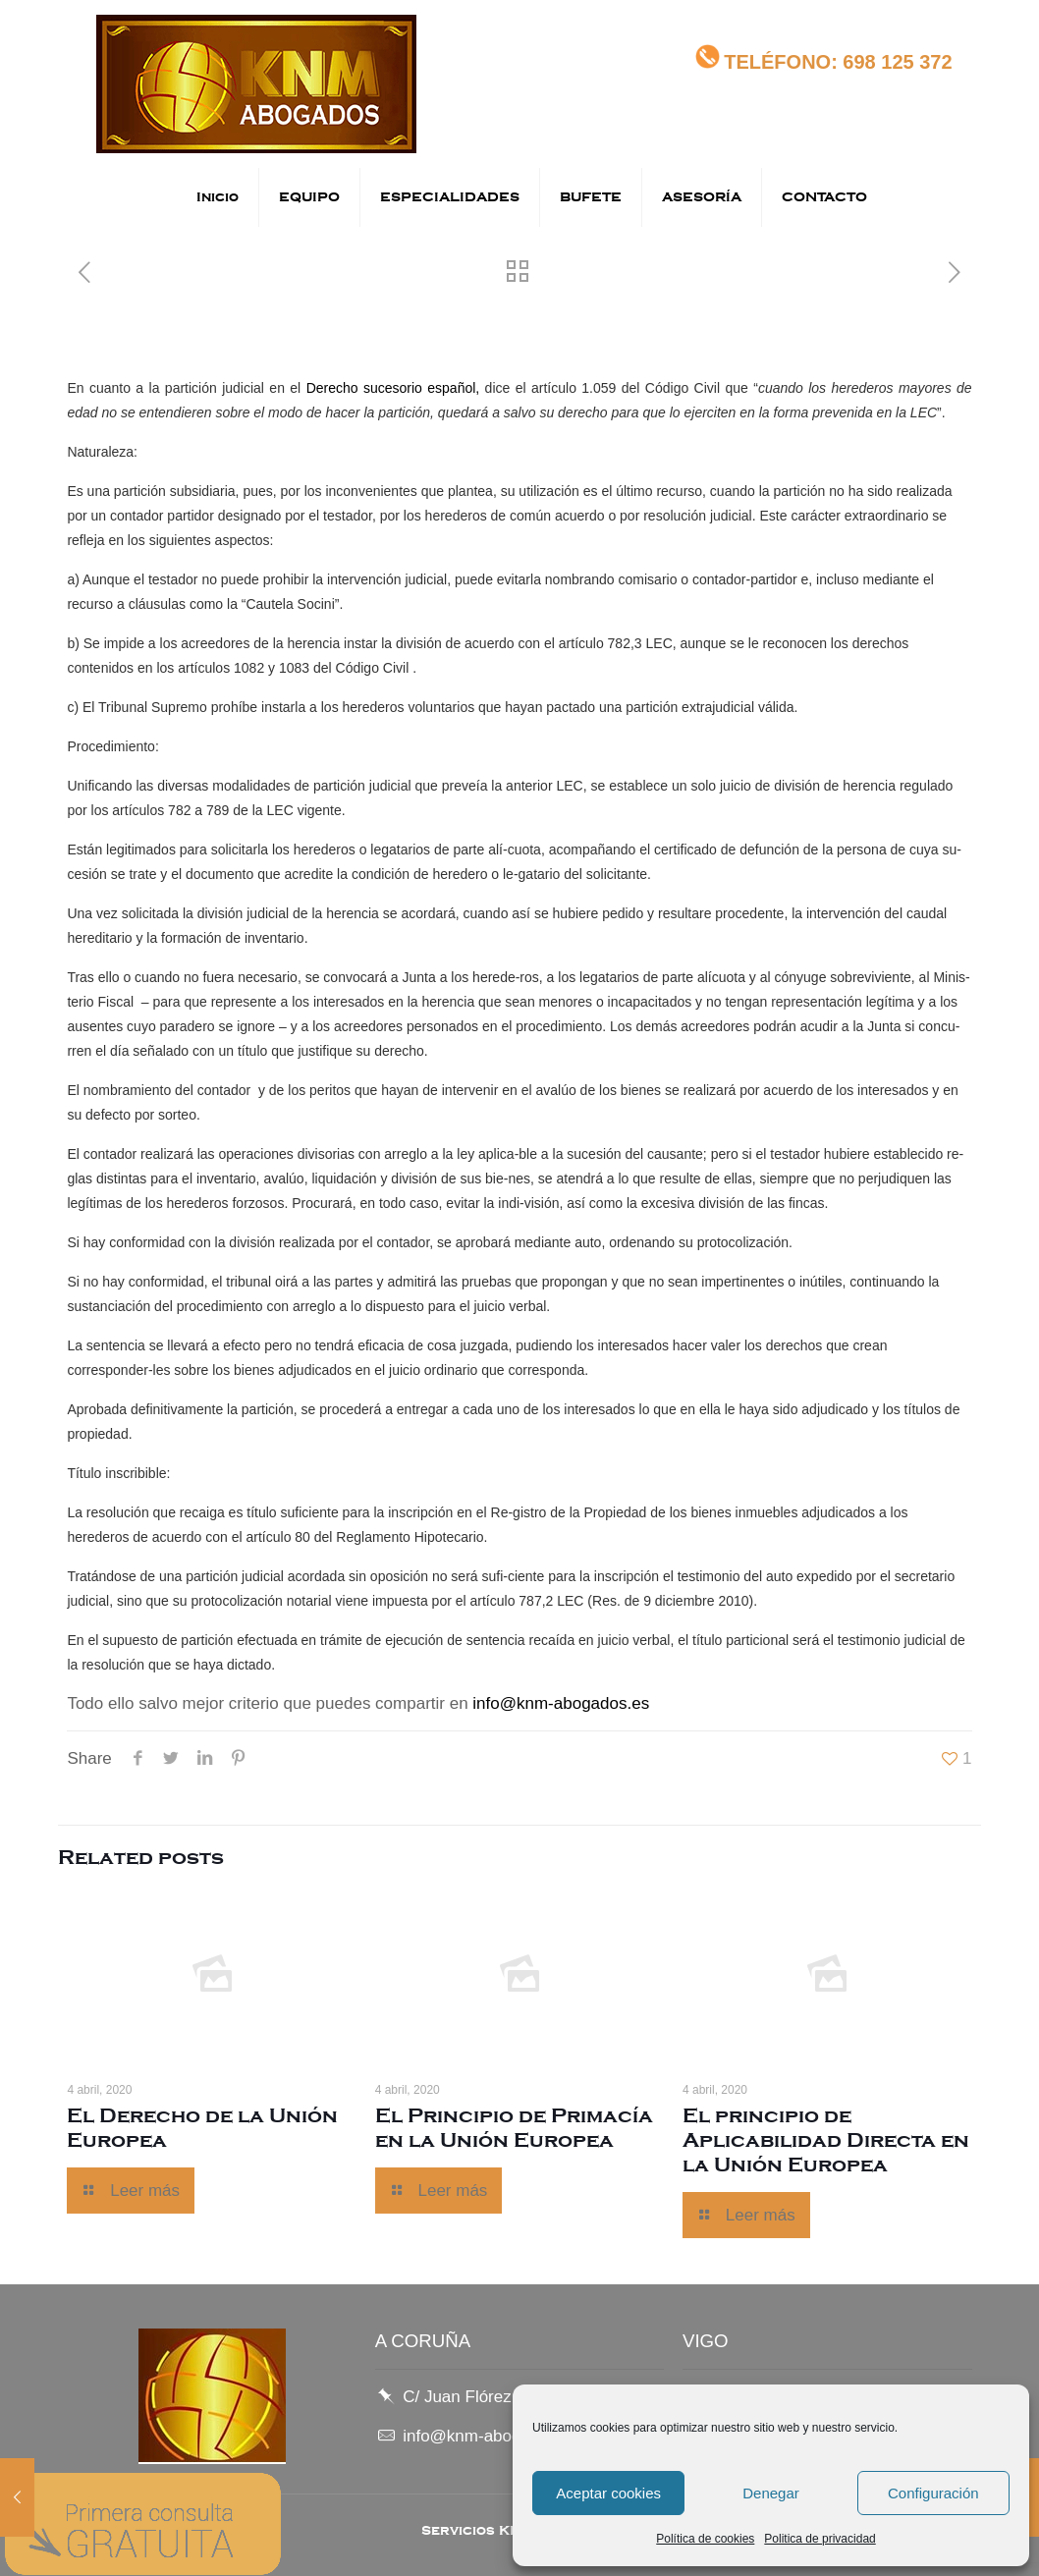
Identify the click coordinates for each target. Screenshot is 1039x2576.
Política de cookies (705, 2539)
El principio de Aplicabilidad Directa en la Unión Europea (826, 2140)
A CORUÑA (422, 2340)
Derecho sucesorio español (391, 388)
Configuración (933, 2493)
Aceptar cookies (608, 2493)
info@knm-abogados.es (560, 1703)
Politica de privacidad (819, 2539)
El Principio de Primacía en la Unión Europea (514, 2128)
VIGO (706, 2340)
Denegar (770, 2493)
